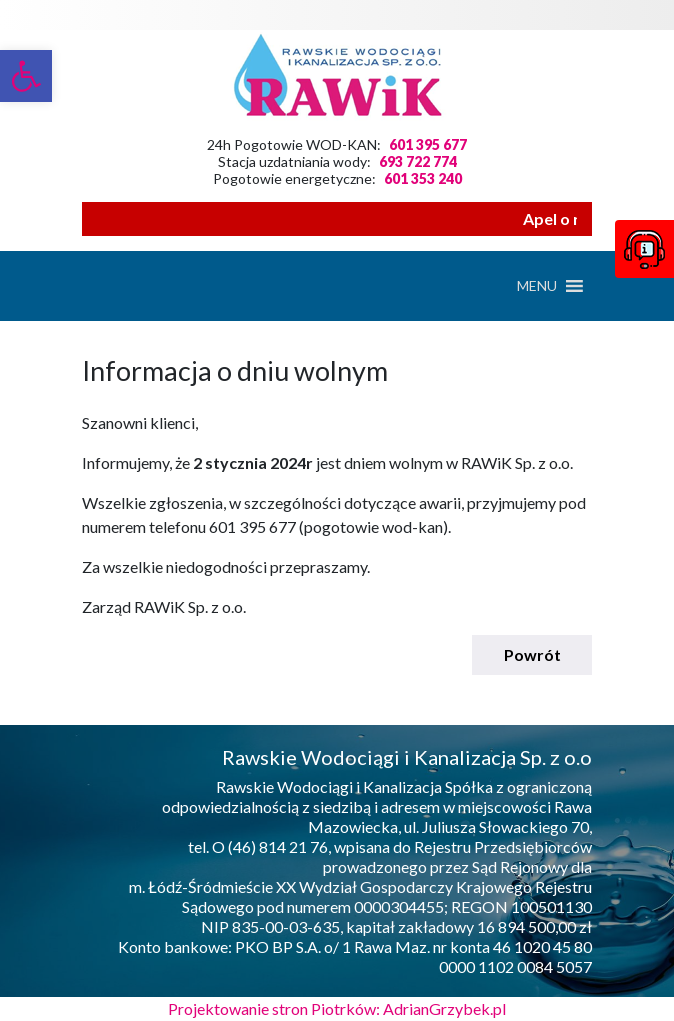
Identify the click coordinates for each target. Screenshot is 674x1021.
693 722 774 (418, 161)
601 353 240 (423, 178)
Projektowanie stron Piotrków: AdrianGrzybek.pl (337, 1008)
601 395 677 (428, 144)
